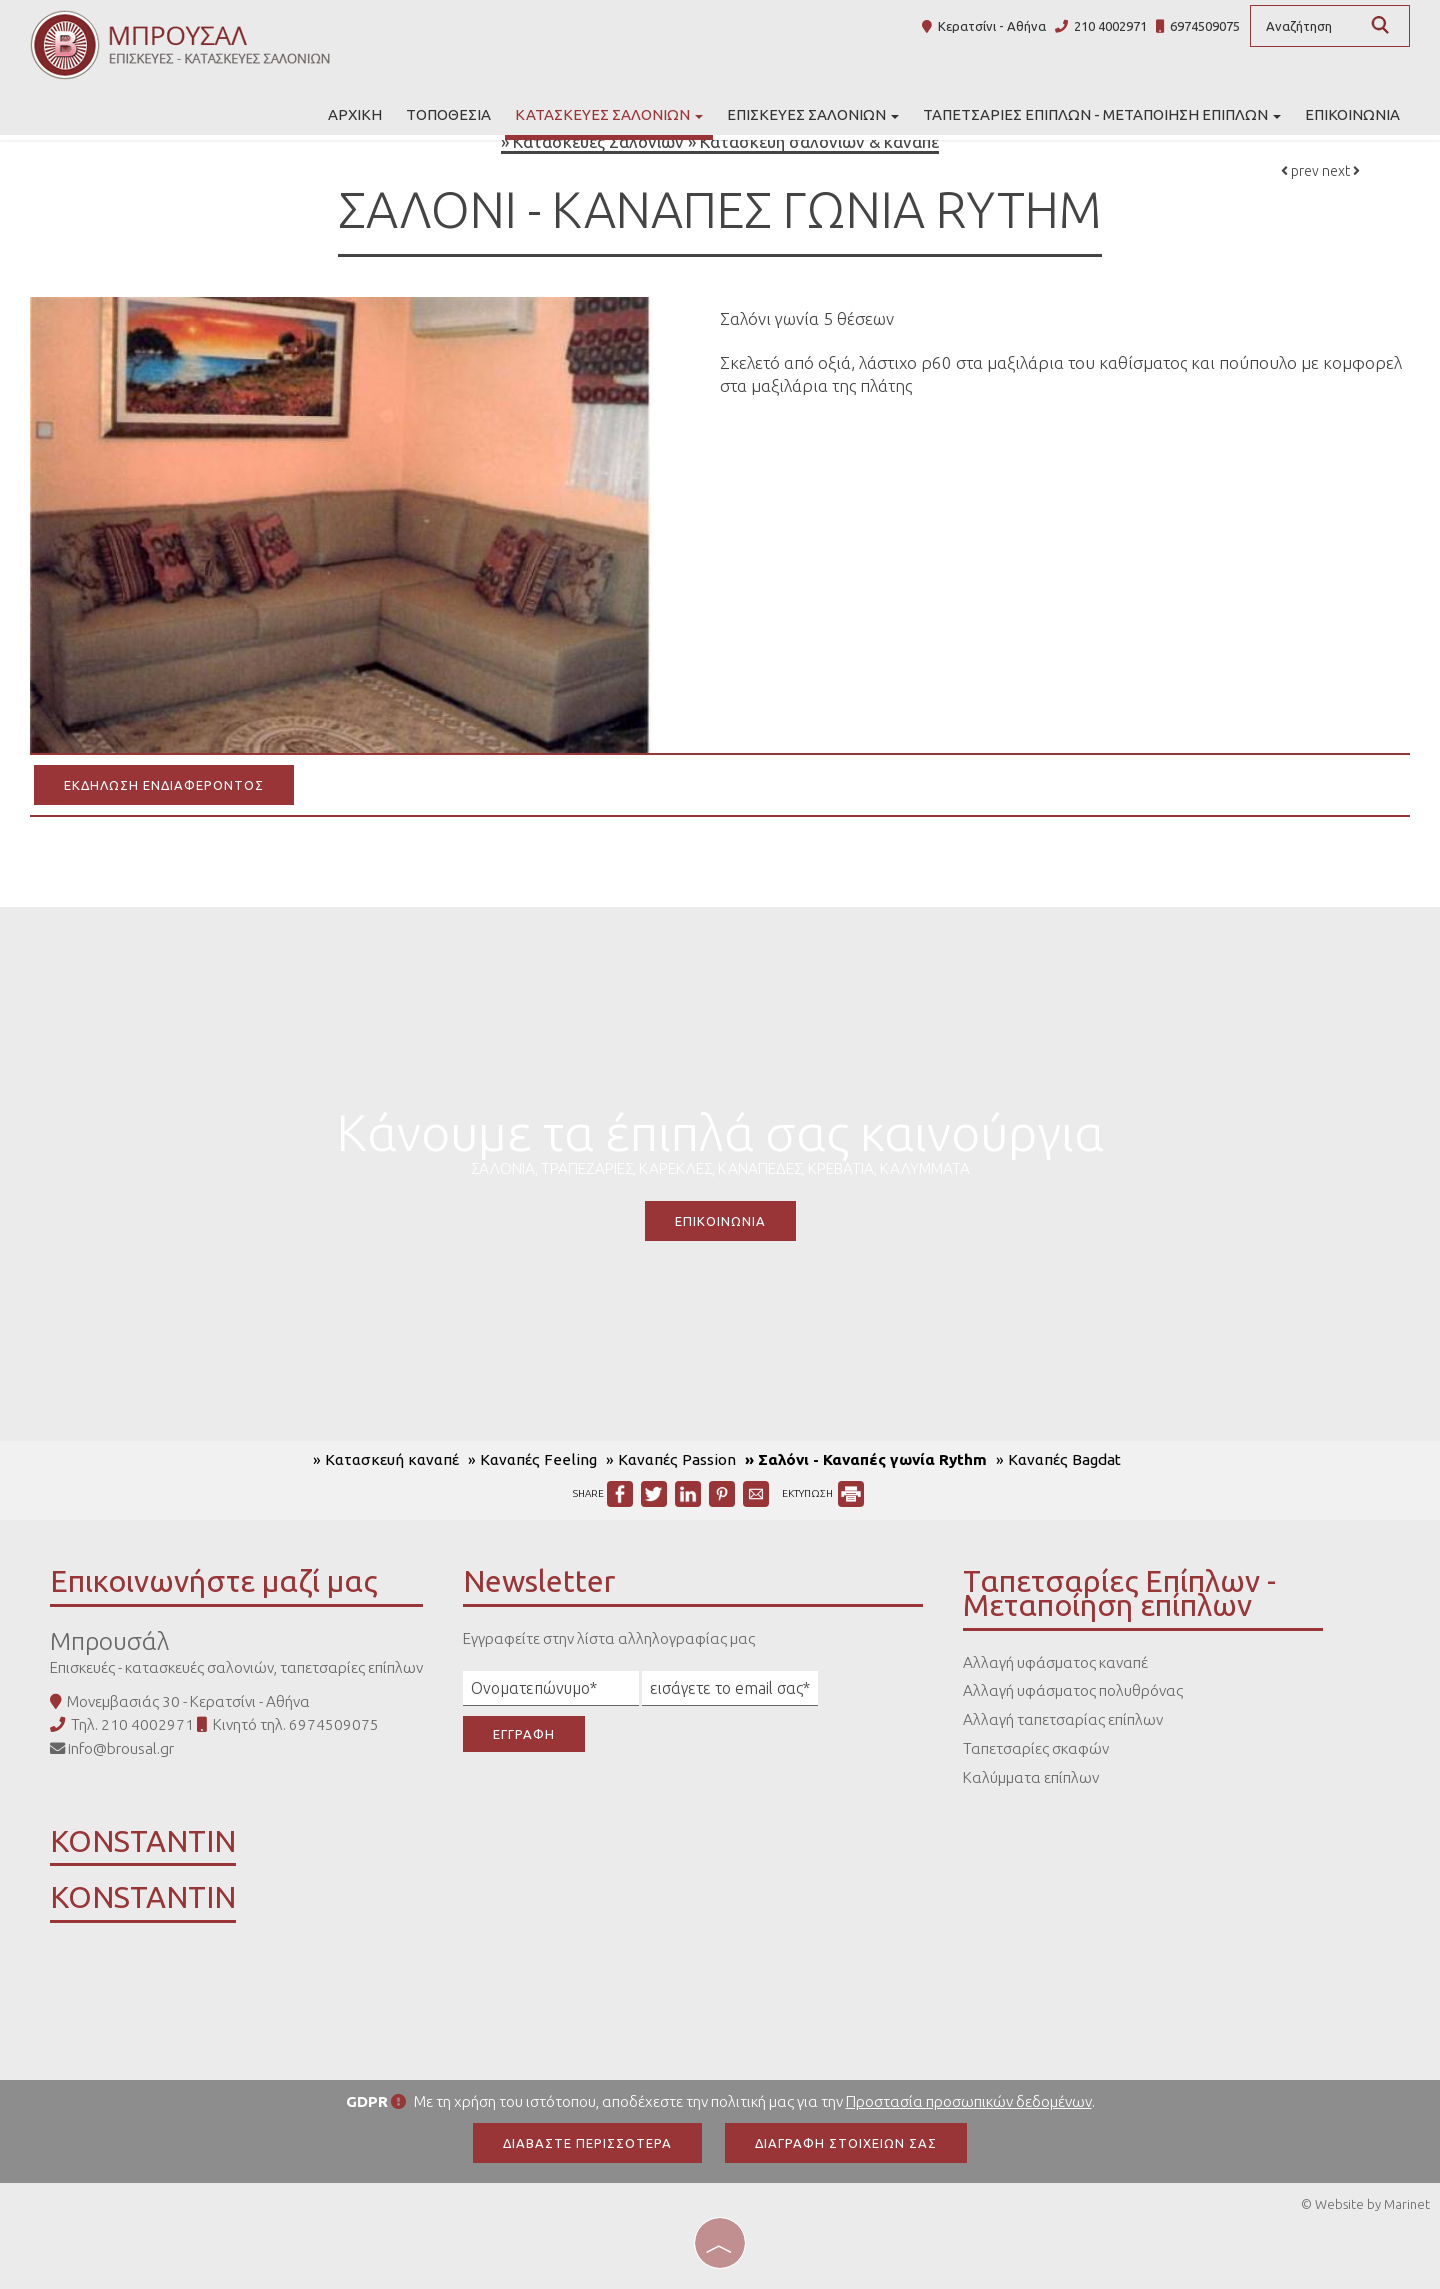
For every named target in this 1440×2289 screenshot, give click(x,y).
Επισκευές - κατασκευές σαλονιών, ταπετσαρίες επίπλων (236, 1667)
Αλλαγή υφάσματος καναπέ (1055, 1662)
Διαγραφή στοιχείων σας (846, 2143)
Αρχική (355, 114)
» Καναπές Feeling (532, 1459)
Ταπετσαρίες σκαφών (1036, 1748)
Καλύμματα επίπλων (1031, 1777)
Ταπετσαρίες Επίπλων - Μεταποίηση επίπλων (1102, 114)
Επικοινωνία (1352, 114)
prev (1300, 171)
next (1341, 171)
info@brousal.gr (121, 1748)
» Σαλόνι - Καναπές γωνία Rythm (866, 1459)
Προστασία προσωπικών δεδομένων (969, 2101)
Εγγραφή (524, 1734)
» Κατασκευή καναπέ (386, 1459)
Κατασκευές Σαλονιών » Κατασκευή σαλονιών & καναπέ (726, 141)
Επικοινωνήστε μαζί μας (213, 1581)
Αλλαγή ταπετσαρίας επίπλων (1063, 1719)
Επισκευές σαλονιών (813, 114)
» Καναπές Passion (671, 1459)
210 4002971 (1110, 26)
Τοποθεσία (448, 114)
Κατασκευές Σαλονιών (609, 114)
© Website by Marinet (1365, 2204)
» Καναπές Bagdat (1058, 1459)
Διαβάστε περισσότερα (587, 2143)
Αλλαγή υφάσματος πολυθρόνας (1073, 1690)
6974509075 (1205, 26)
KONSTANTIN (143, 1844)
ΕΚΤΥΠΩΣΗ (823, 1493)
